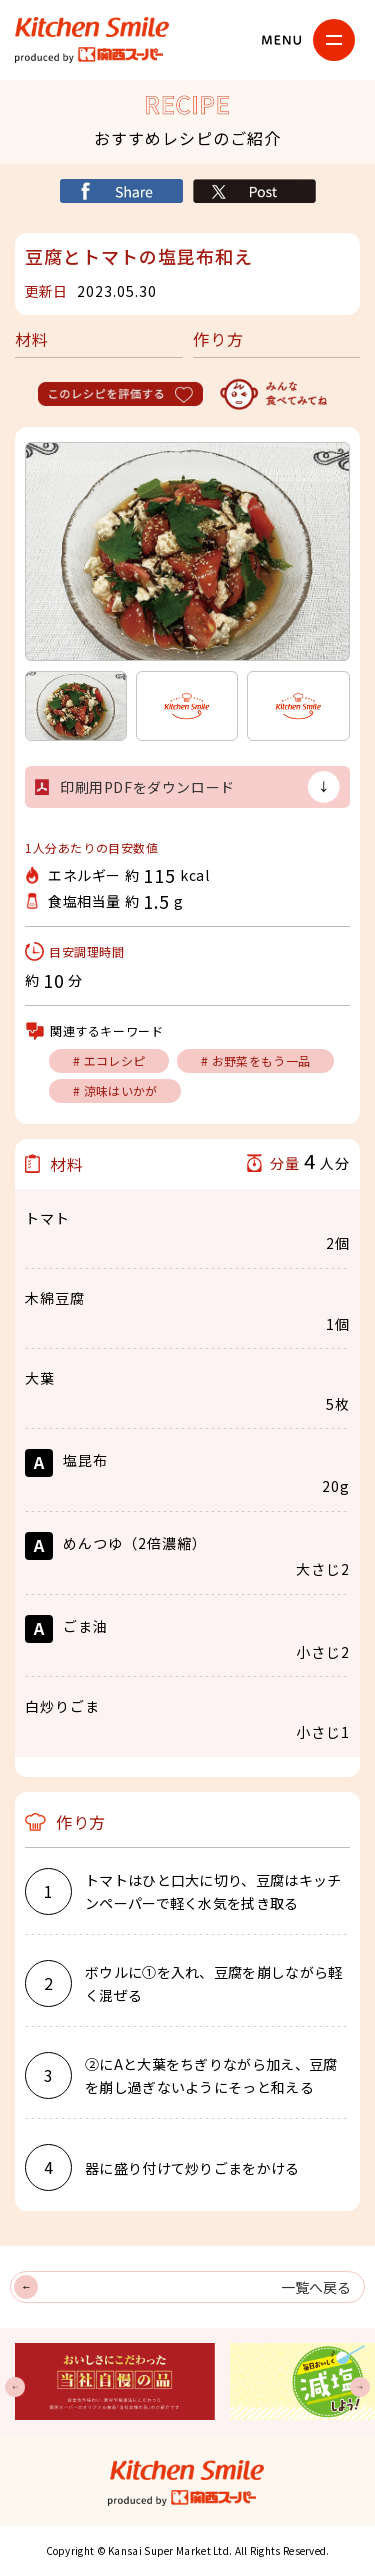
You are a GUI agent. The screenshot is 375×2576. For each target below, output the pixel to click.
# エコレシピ (109, 1060)
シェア (121, 191)
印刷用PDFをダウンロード (147, 787)
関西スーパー (95, 55)
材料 (32, 339)
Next (360, 2387)
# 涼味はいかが (115, 1090)
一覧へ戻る (316, 2287)
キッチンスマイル (92, 27)
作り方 (218, 339)
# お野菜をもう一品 (255, 1060)
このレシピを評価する (123, 394)
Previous (15, 2387)
